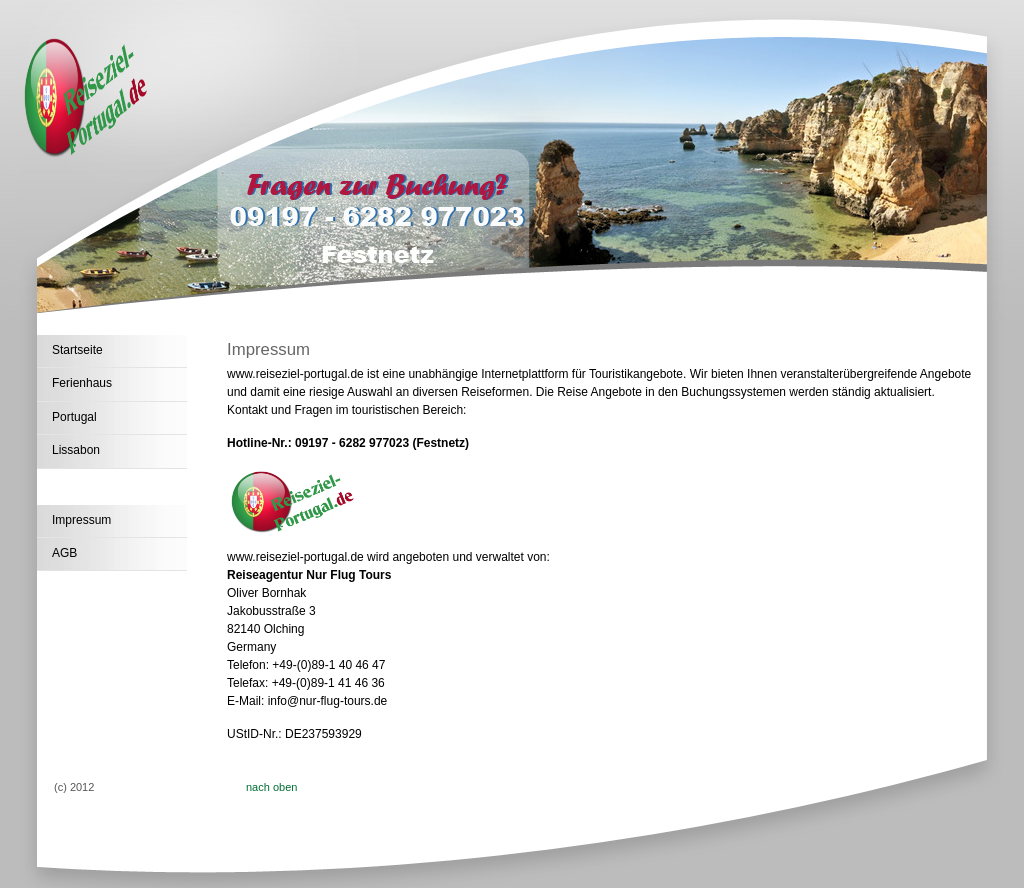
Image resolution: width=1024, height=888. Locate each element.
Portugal (74, 417)
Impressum (81, 520)
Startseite (77, 350)
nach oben (271, 787)
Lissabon (76, 450)
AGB (64, 553)
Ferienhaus (82, 383)
